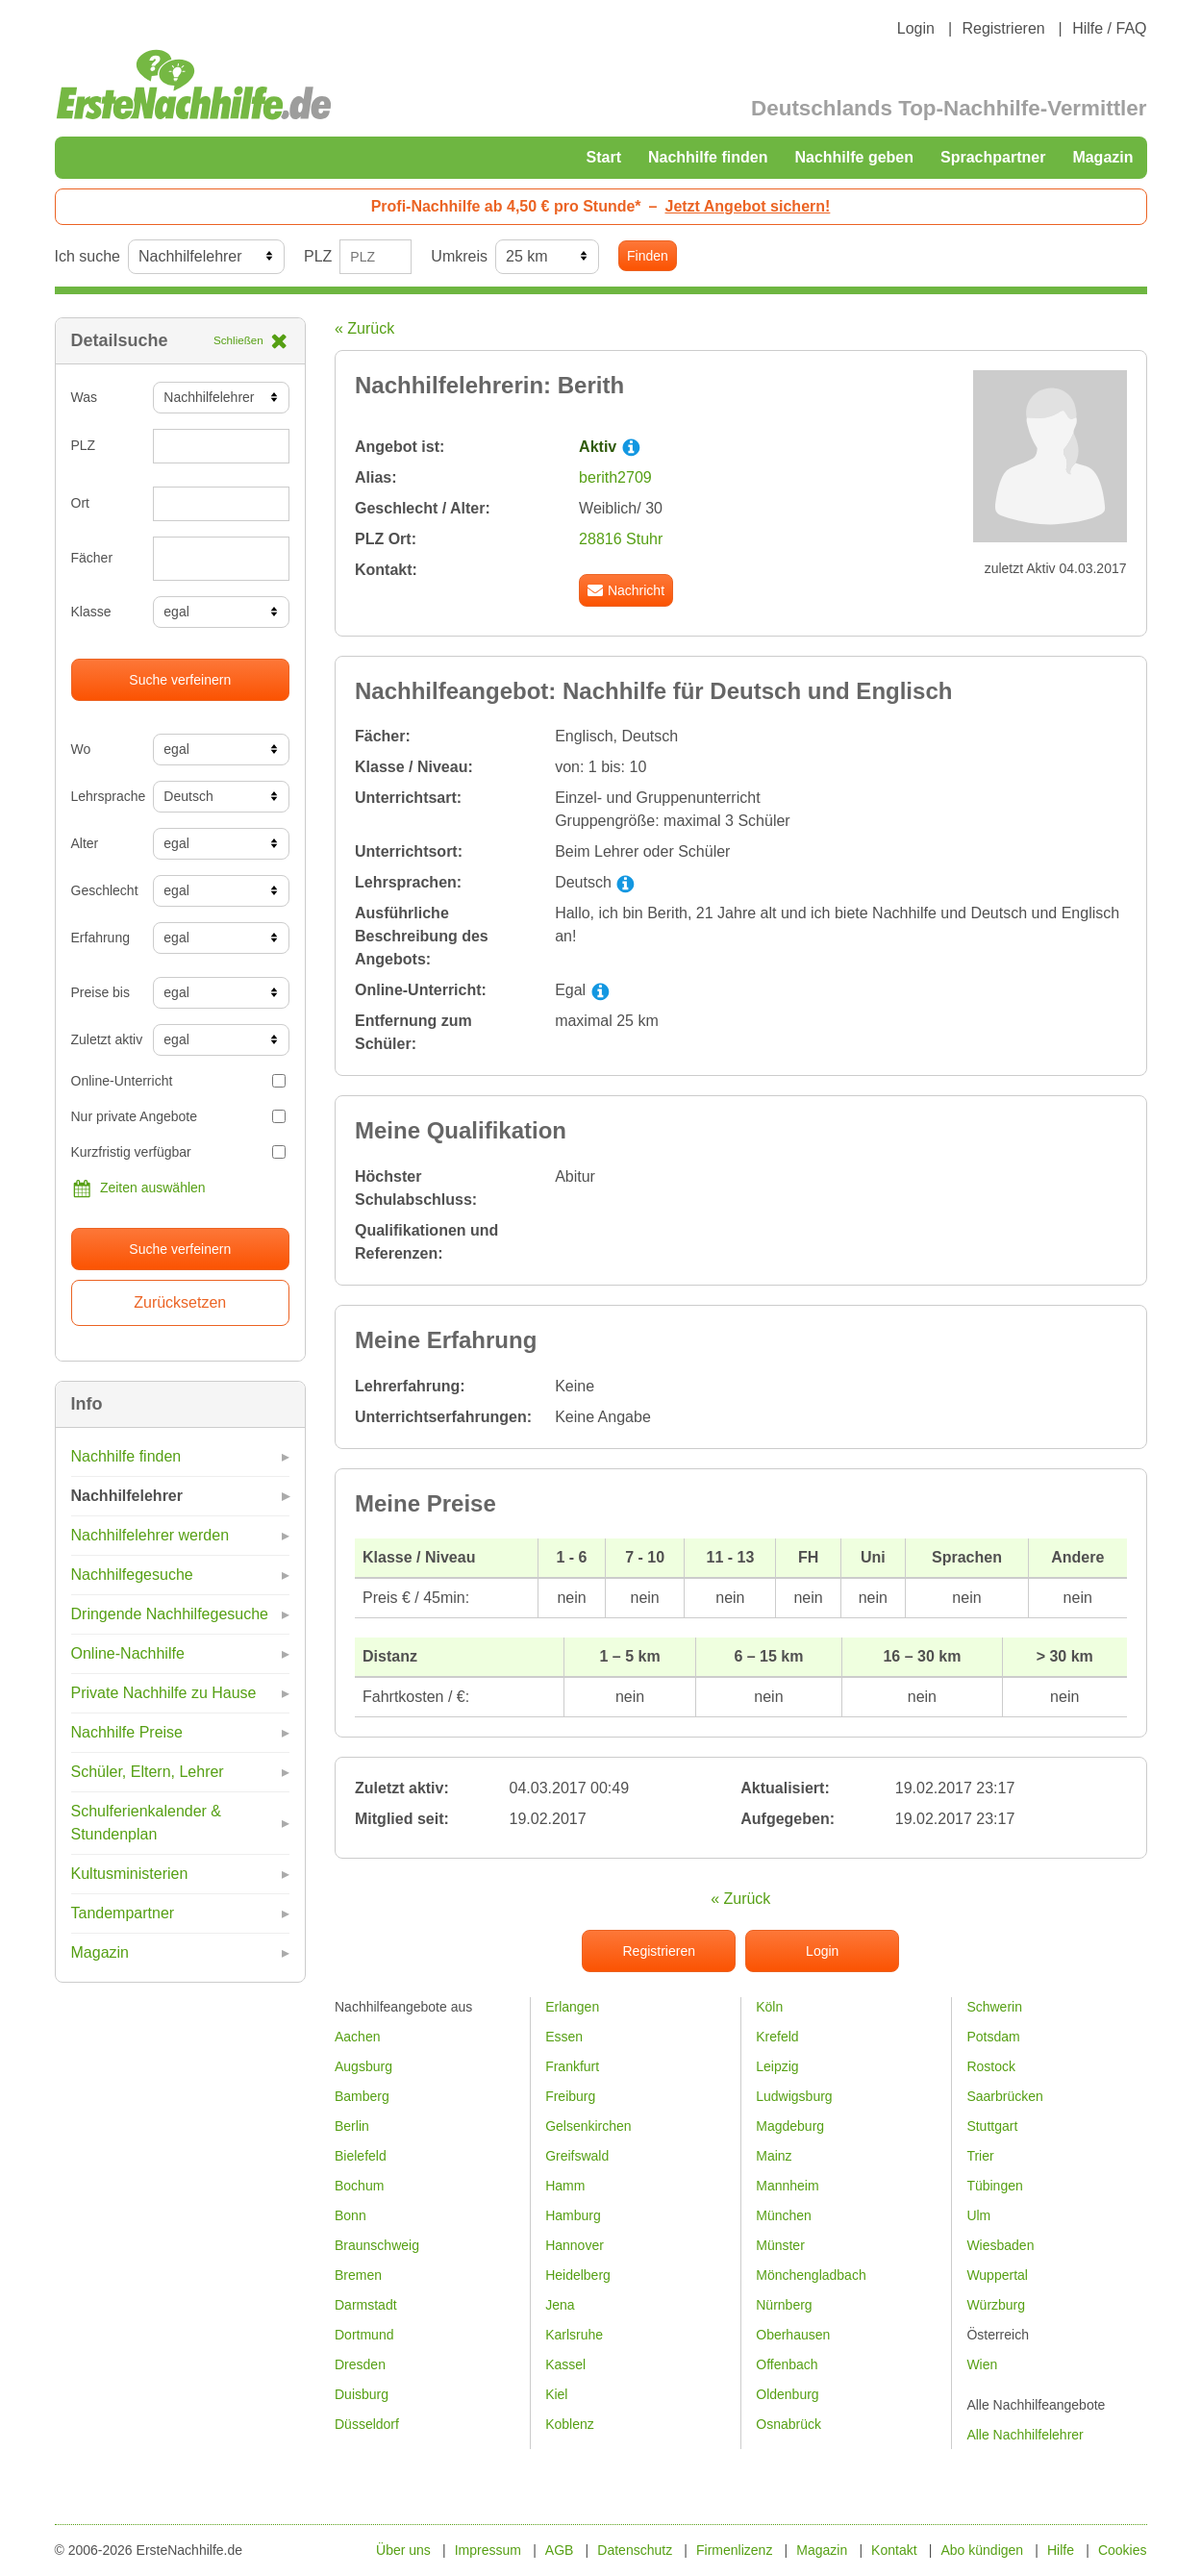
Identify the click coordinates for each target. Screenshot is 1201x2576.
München (784, 2215)
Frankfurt (572, 2066)
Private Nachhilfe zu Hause (164, 1693)
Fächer (92, 557)
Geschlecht (104, 890)
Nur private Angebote (179, 1116)
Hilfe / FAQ (1109, 28)
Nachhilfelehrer (127, 1496)
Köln (769, 2006)
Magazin (1102, 157)
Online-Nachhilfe (128, 1653)
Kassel (565, 2364)
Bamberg (362, 2096)
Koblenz (569, 2424)
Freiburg (570, 2096)
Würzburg (995, 2305)
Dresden (360, 2364)
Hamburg (573, 2215)
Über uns (403, 2550)
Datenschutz (634, 2550)
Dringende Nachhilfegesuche (169, 1614)
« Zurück (364, 328)
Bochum (359, 2185)
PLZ (318, 256)
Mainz (773, 2155)
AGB (559, 2550)
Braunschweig (377, 2245)
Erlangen (572, 2006)
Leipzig (777, 2066)
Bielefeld (361, 2155)
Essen (564, 2036)
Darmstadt (366, 2305)
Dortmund (364, 2334)
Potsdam (992, 2036)
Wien (981, 2364)
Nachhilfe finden (707, 157)
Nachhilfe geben (853, 157)
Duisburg (361, 2394)
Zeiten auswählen (138, 1188)
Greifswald (577, 2155)
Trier (979, 2155)
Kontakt (893, 2550)
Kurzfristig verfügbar (179, 1152)
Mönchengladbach (810, 2275)
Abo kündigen (981, 2550)
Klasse (91, 611)
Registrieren (1003, 28)
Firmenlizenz (734, 2550)
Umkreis (459, 256)
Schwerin (994, 2006)
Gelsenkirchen (588, 2126)
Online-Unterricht (179, 1080)
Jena (559, 2305)
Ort (80, 503)
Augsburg (363, 2066)
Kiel (556, 2394)
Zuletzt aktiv (105, 1039)
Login (916, 28)
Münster (780, 2245)
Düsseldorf (367, 2424)
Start (604, 157)
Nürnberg (784, 2305)
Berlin (352, 2126)
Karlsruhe (574, 2334)
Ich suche (87, 256)
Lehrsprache (105, 796)
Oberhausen (793, 2334)
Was (84, 397)
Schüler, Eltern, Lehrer (147, 1771)
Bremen (358, 2275)
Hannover (574, 2245)
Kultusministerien (129, 1873)
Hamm (565, 2185)
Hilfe (1060, 2550)
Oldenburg (787, 2394)
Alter (85, 843)
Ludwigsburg (794, 2096)
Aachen (357, 2036)
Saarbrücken (1004, 2096)
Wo (81, 749)
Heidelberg (578, 2275)
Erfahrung (100, 937)
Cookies (1122, 2550)
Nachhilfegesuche (132, 1574)
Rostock (990, 2066)
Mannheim (787, 2185)
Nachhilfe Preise (127, 1732)
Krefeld (777, 2036)
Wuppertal (997, 2275)
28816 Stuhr (621, 539)
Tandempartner (123, 1913)
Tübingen (994, 2185)
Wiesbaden (1000, 2245)
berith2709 (615, 477)
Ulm (978, 2215)
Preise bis (100, 992)
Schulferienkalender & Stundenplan (146, 1822)
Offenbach (786, 2364)
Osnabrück (788, 2424)
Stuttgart (991, 2126)
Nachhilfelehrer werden (150, 1535)
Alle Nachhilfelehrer (1024, 2434)
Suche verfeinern (180, 680)
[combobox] (221, 559)
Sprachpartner (992, 157)
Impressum (488, 2550)
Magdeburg (790, 2126)
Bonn (350, 2215)
